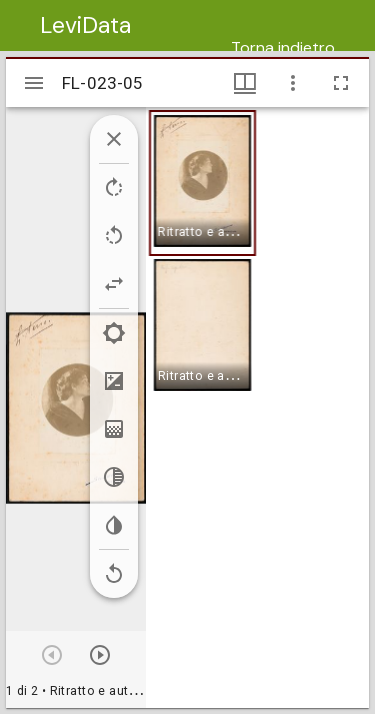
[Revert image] (114, 574)
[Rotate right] (114, 188)
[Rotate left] (114, 236)
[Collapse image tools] (114, 139)
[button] (202, 183)
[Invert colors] (114, 525)
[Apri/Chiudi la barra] (34, 83)
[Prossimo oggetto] (100, 655)
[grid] (257, 407)
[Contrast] (114, 381)
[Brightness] (114, 333)
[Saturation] (114, 429)
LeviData (85, 25)
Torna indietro (283, 47)
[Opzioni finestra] (293, 83)
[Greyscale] (114, 477)
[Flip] (114, 284)
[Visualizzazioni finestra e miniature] (245, 83)
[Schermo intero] (341, 83)
